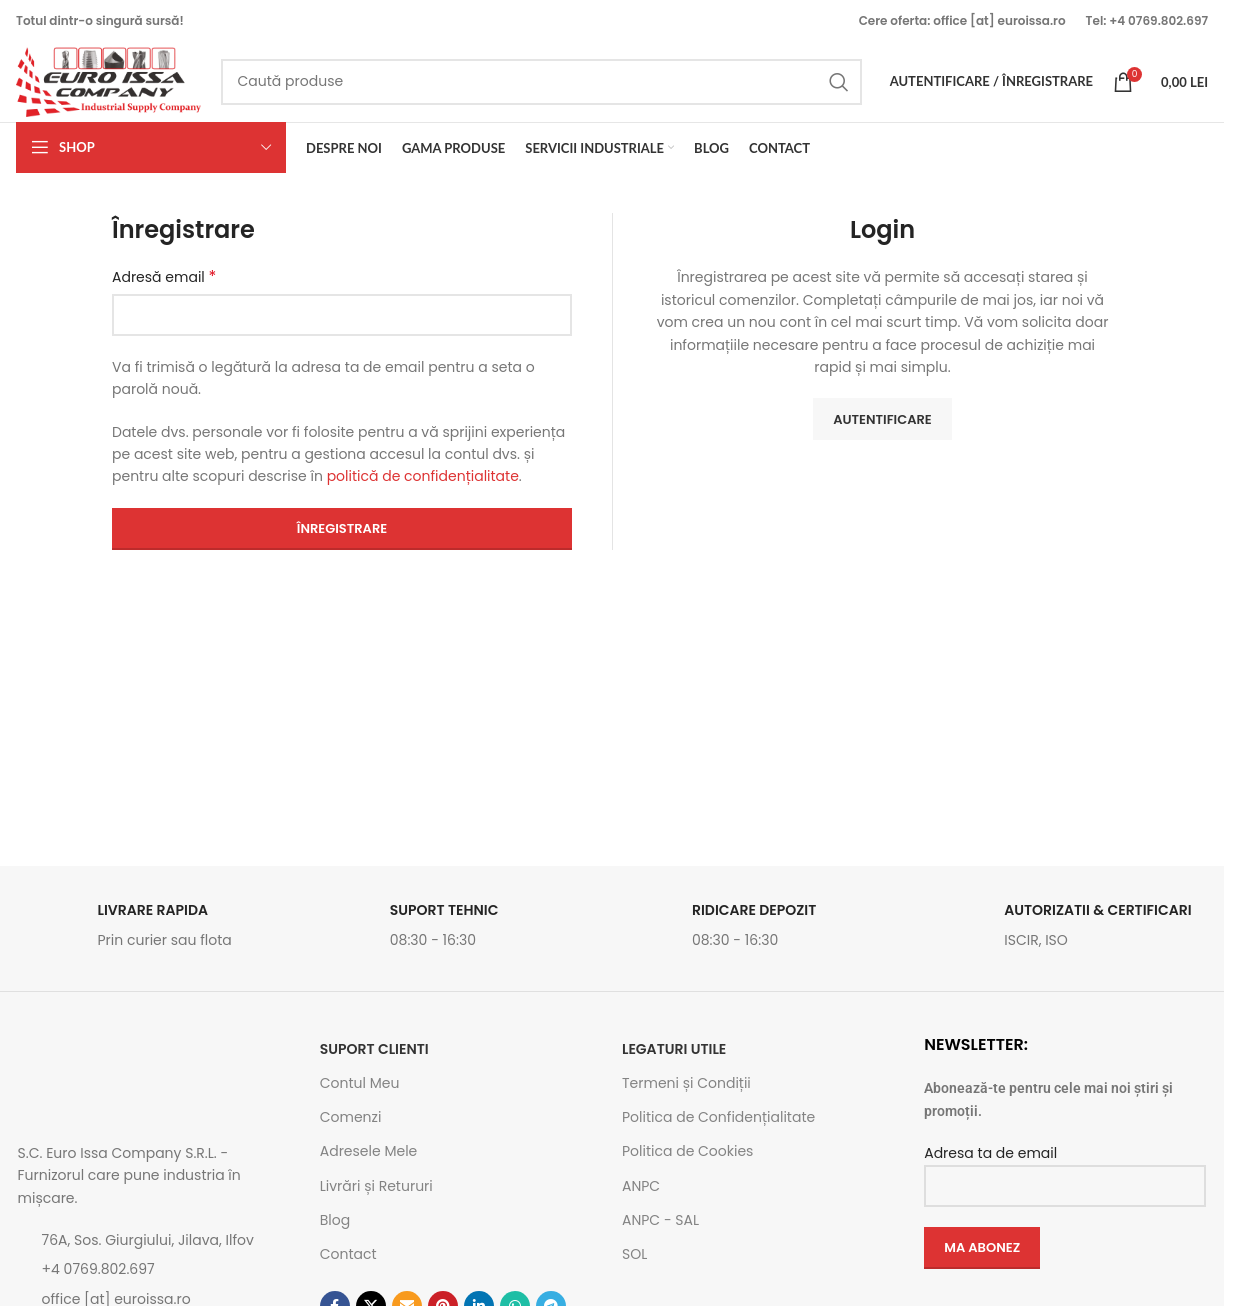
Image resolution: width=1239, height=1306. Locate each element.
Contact (348, 1254)
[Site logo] (108, 81)
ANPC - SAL (660, 1220)
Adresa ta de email (1065, 1168)
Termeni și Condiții (686, 1083)
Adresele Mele (369, 1152)
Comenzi (351, 1117)
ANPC (641, 1186)
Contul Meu (360, 1083)
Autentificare (882, 419)
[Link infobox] (159, 931)
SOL (634, 1254)
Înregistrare (342, 528)
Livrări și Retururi (376, 1186)
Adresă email (164, 278)
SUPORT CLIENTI (374, 1049)
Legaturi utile (674, 1049)
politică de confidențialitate (423, 477)
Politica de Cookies (687, 1152)
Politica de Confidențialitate (718, 1117)
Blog (335, 1220)
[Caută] (541, 82)
